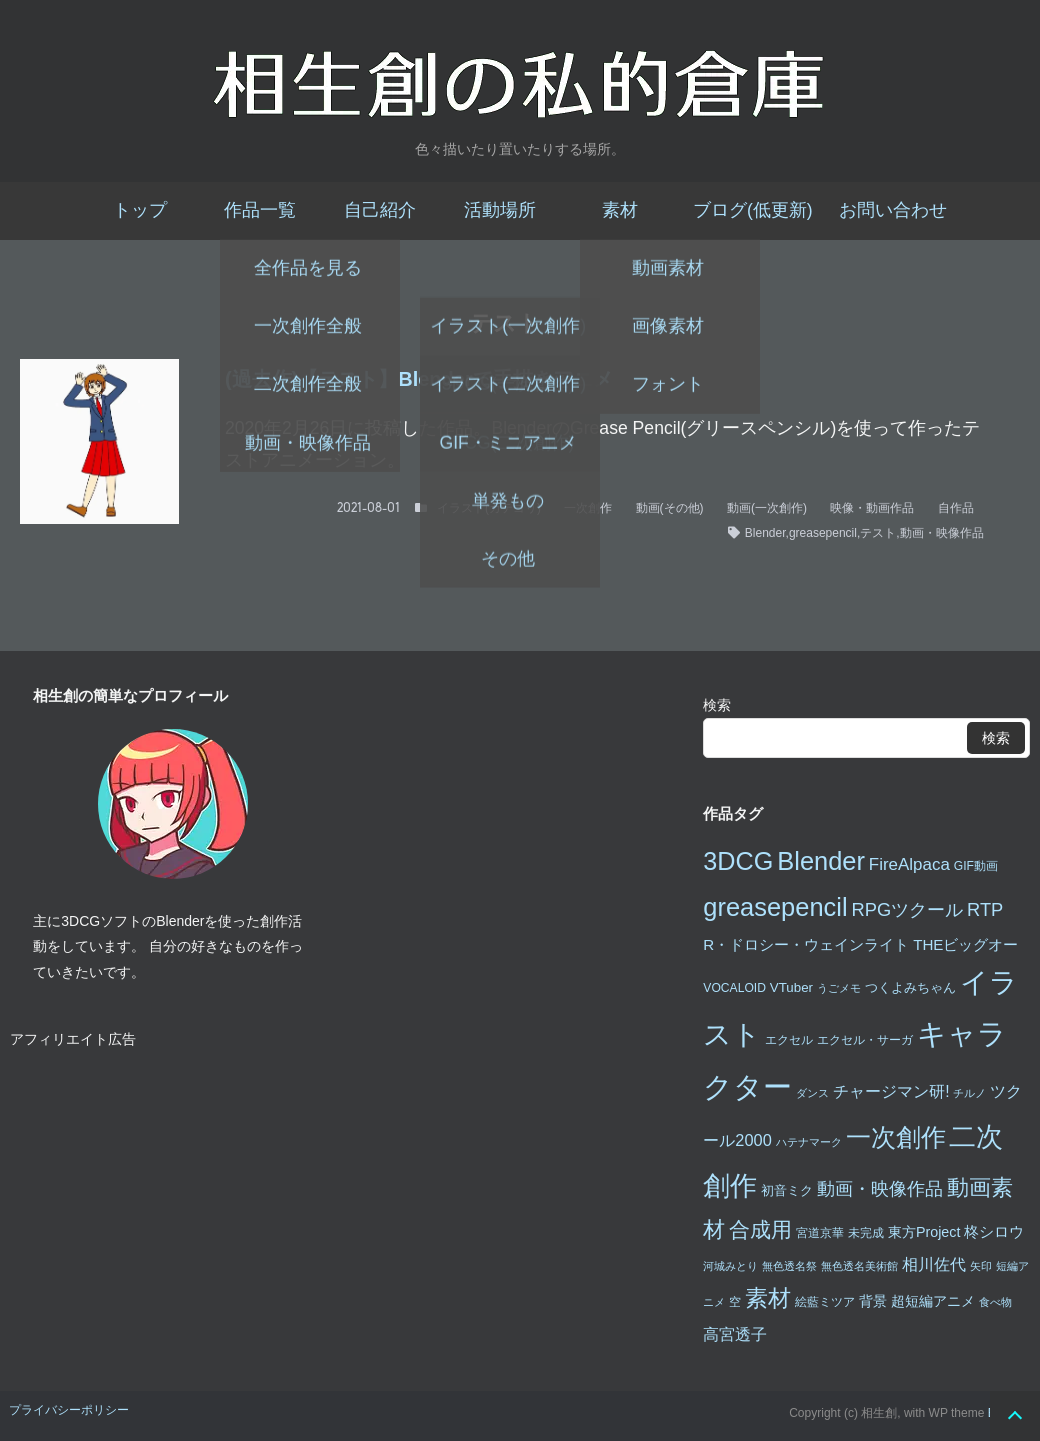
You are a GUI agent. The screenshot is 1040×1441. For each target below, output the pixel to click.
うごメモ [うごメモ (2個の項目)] (839, 988)
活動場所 (500, 210)
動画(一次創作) (767, 508)
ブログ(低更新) (753, 210)
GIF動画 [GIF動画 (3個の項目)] (976, 866)
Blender (765, 533)
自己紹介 (380, 210)
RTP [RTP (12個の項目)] (985, 909)
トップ (140, 210)
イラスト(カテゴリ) (489, 508)
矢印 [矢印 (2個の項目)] (981, 1266)
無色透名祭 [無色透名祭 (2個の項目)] (789, 1266)
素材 (620, 210)
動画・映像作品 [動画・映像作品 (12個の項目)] (880, 1188)
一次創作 (588, 508)
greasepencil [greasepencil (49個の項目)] (775, 907)
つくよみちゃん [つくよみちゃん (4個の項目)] (910, 987)
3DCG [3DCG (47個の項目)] (738, 861)
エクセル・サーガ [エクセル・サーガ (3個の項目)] (865, 1040)
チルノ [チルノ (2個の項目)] (969, 1093)
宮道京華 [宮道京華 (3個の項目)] (820, 1233)
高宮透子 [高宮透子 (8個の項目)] (735, 1334)
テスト (878, 533)
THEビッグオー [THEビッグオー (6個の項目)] (965, 944)
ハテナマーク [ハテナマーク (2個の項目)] (809, 1142)
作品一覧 (260, 210)
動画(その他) (670, 508)
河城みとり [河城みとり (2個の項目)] (730, 1266)
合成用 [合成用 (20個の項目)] (760, 1229)
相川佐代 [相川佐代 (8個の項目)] (934, 1264)
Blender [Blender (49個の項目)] (821, 861)
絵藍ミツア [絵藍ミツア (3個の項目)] (825, 1302)
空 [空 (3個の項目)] (735, 1302)
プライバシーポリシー (69, 1410)
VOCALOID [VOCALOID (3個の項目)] (734, 988)
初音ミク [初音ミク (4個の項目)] (787, 1190)
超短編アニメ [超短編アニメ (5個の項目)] (933, 1301)
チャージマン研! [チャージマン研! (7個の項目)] (891, 1091)
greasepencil (823, 533)
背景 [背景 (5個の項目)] (873, 1301)
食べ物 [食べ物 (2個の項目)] (995, 1302)
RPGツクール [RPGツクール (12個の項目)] (907, 909)
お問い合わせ (893, 210)
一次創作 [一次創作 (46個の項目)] (896, 1137)
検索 (717, 705)
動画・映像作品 (942, 533)
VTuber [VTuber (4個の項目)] (791, 987)
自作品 (956, 508)
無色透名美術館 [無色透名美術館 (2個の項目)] (859, 1266)
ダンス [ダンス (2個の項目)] (812, 1093)
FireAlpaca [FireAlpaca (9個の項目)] (909, 864)
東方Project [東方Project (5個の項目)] (924, 1232)
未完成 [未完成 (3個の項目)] (866, 1233)
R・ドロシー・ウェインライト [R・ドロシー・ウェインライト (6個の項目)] (806, 944)
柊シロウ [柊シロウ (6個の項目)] (994, 1231)
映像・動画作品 (872, 508)
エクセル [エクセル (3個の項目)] (789, 1040)
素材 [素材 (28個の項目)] (768, 1298)
